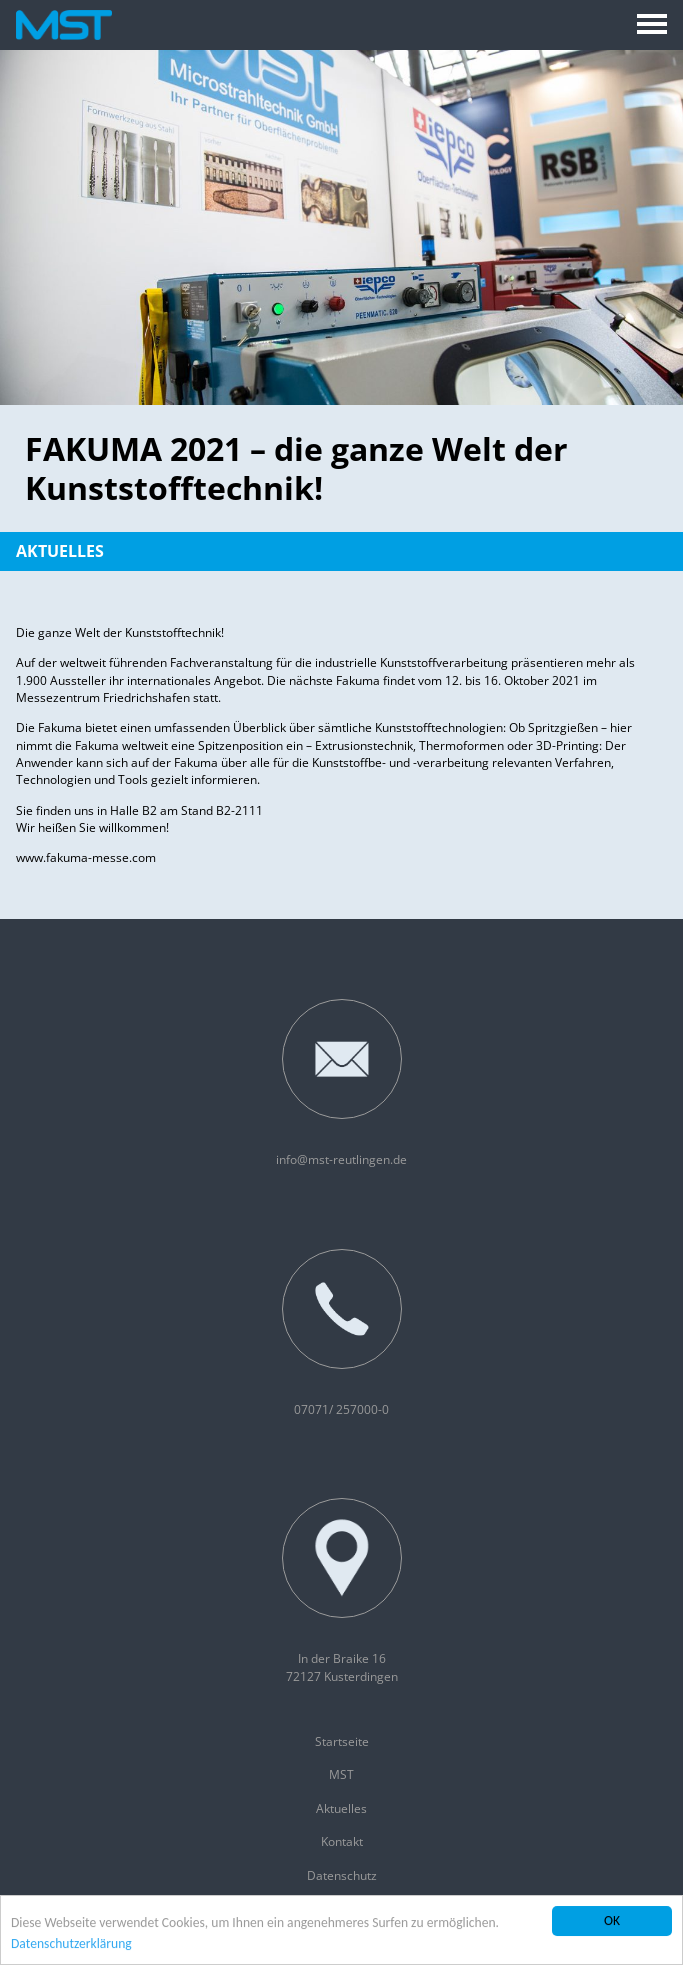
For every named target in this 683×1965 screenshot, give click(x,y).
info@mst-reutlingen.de (341, 1083)
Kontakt (342, 1841)
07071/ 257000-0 (342, 1333)
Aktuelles (60, 551)
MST (341, 1774)
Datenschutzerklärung (71, 1944)
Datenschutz (342, 1875)
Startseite (342, 1741)
